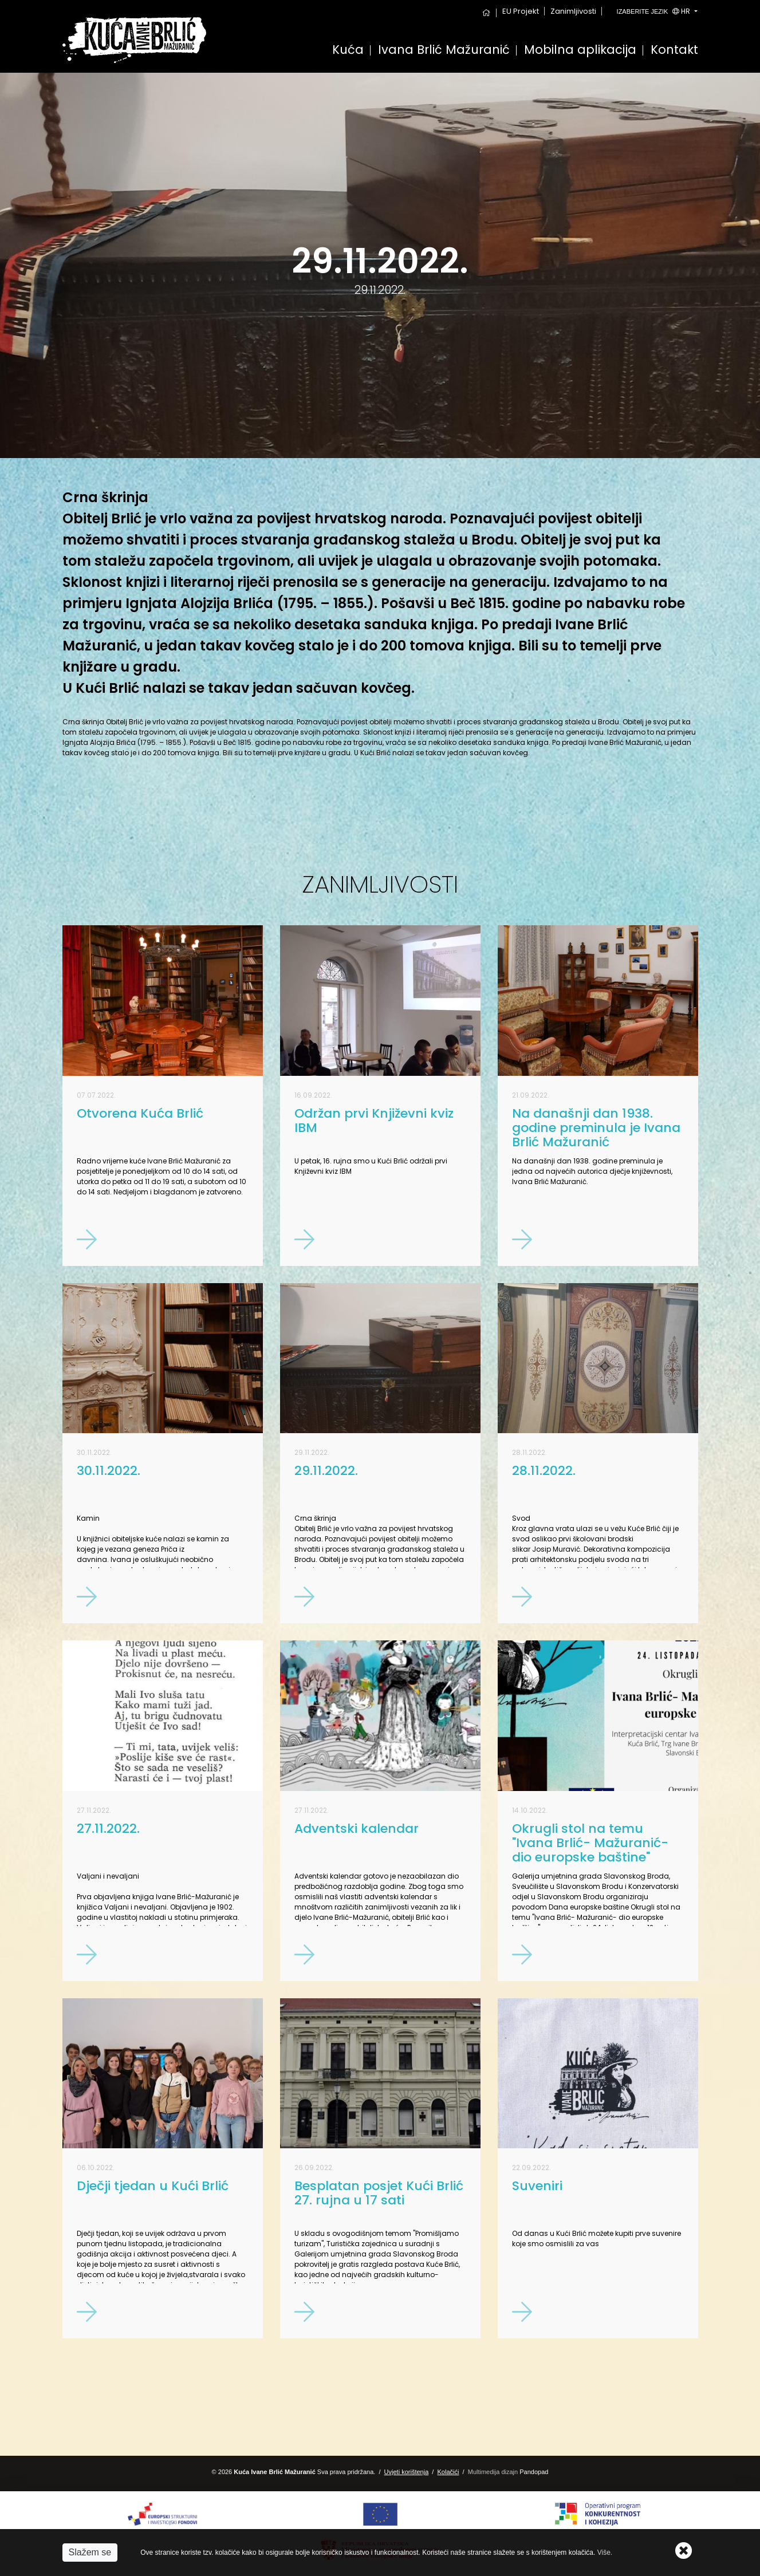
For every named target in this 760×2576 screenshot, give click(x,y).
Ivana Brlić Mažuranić (444, 51)
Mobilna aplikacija (580, 51)
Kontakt (674, 51)
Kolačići (448, 2471)
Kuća (348, 51)
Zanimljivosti (573, 11)
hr (654, 11)
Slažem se (90, 2552)
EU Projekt (520, 11)
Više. (604, 2553)
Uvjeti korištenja (406, 2471)
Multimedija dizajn (493, 2471)
